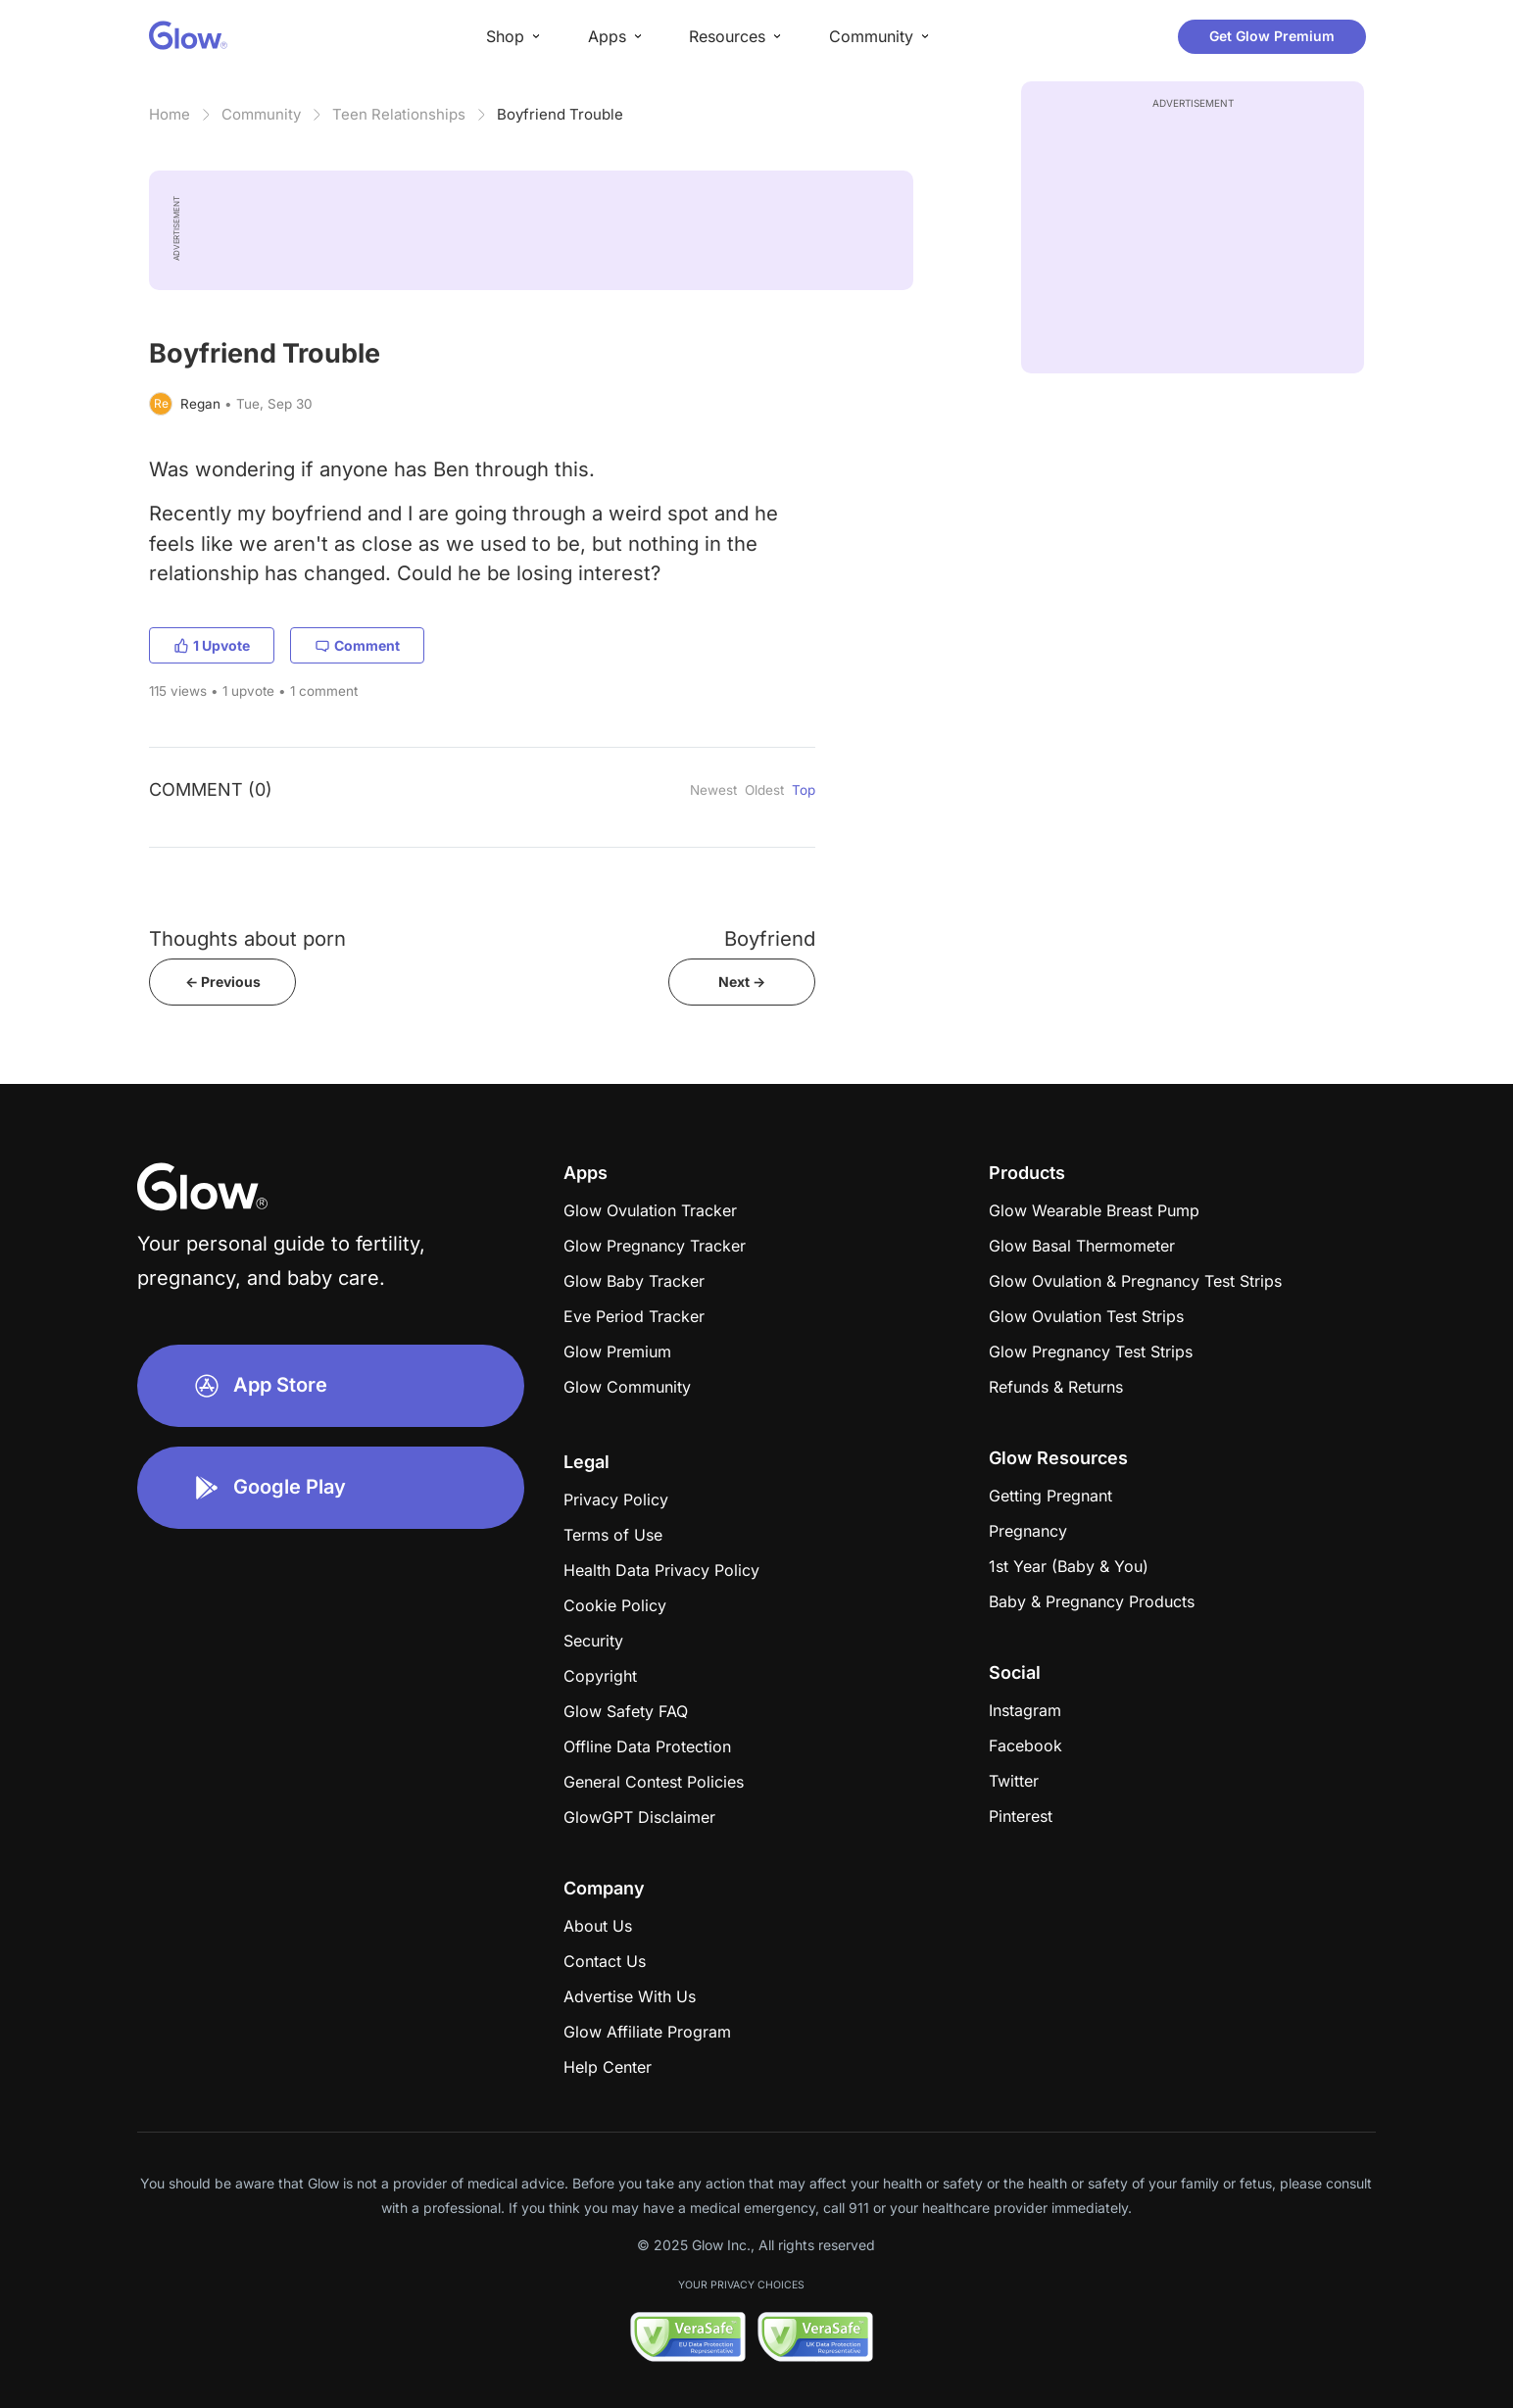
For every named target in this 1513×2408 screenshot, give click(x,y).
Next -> (741, 981)
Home (169, 114)
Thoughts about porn (247, 938)
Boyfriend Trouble (560, 114)
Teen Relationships (398, 114)
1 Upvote (211, 645)
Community (261, 114)
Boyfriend (769, 938)
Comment (357, 645)
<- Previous (223, 981)
